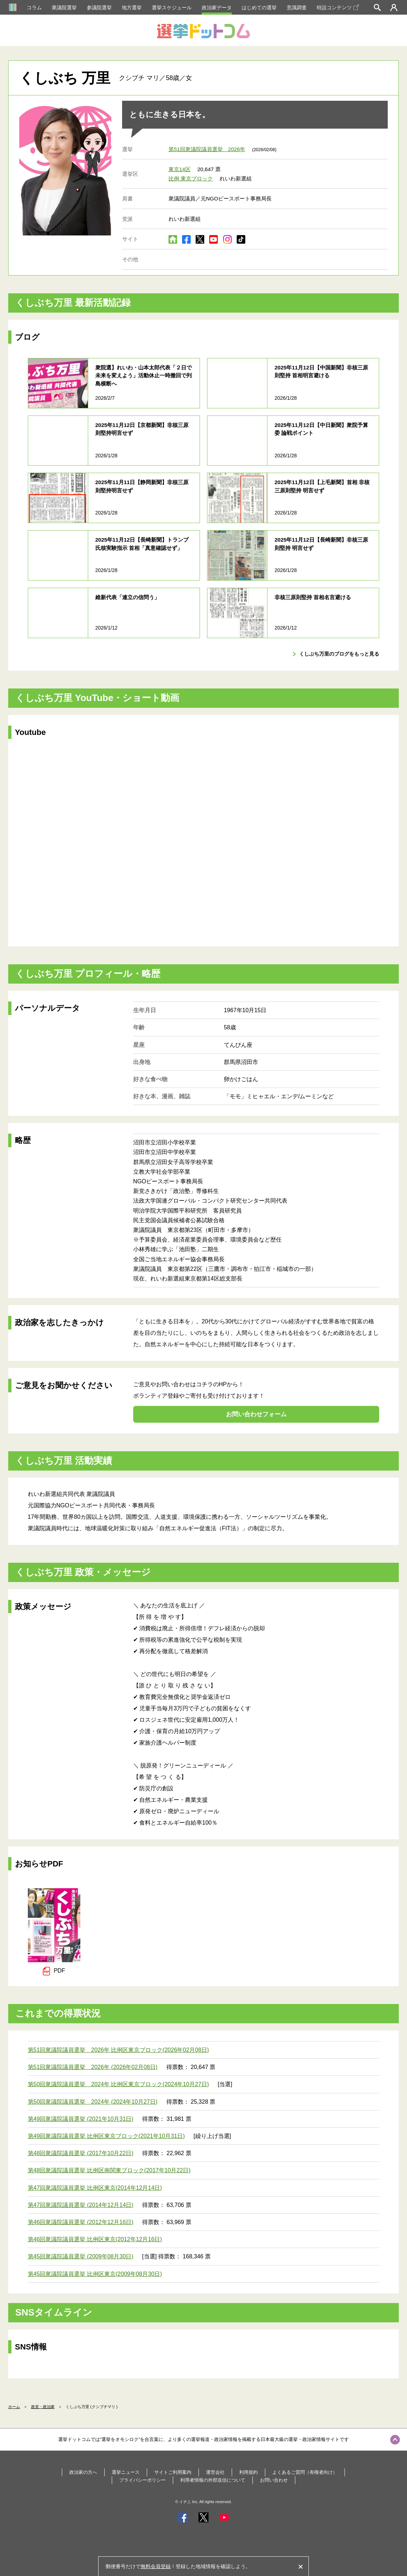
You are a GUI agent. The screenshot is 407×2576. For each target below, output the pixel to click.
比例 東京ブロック (191, 178)
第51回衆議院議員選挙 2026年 (207, 149)
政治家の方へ (83, 2472)
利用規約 (248, 2472)
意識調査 (297, 7)
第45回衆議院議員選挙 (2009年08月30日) (81, 2256)
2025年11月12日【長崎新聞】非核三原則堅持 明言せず (321, 544)
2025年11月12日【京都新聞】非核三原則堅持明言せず (142, 429)
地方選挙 (132, 7)
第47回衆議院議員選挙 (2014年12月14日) (81, 2205)
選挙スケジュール (172, 7)
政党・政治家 (43, 2407)
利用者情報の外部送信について (212, 2480)
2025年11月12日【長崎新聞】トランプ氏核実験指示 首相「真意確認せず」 (142, 544)
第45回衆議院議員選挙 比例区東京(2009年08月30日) (95, 2274)
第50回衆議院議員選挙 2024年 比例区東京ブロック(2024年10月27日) (118, 2084)
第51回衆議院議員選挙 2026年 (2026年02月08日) (93, 2067)
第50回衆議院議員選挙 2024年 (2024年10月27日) (93, 2102)
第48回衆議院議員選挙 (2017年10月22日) (81, 2153)
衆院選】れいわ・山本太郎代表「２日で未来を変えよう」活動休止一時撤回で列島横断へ (143, 375)
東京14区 (180, 169)
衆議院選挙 (64, 7)
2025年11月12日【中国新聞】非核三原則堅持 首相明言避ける (321, 371)
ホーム (14, 2407)
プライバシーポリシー (142, 2480)
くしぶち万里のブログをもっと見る (339, 654)
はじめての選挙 (259, 7)
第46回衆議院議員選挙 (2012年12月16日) (81, 2222)
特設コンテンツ (338, 7)
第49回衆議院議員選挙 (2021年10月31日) (81, 2119)
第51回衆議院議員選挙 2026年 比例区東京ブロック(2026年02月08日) (118, 2050)
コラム (34, 7)
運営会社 (215, 2472)
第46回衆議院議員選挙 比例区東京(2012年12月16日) (95, 2239)
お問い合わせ (274, 2480)
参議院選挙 (99, 7)
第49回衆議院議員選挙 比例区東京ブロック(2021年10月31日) (106, 2136)
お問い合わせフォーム (256, 1414)
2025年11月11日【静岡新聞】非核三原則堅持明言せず (142, 486)
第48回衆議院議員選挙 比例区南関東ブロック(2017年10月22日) (109, 2170)
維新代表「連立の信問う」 (127, 597)
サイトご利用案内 (172, 2472)
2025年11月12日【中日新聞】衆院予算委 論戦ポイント (321, 429)
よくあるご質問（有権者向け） (304, 2472)
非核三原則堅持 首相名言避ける (313, 597)
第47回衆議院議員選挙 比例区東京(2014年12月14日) (95, 2188)
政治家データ (217, 7)
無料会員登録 (156, 2566)
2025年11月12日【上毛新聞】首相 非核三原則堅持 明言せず (322, 486)
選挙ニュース (126, 2472)
